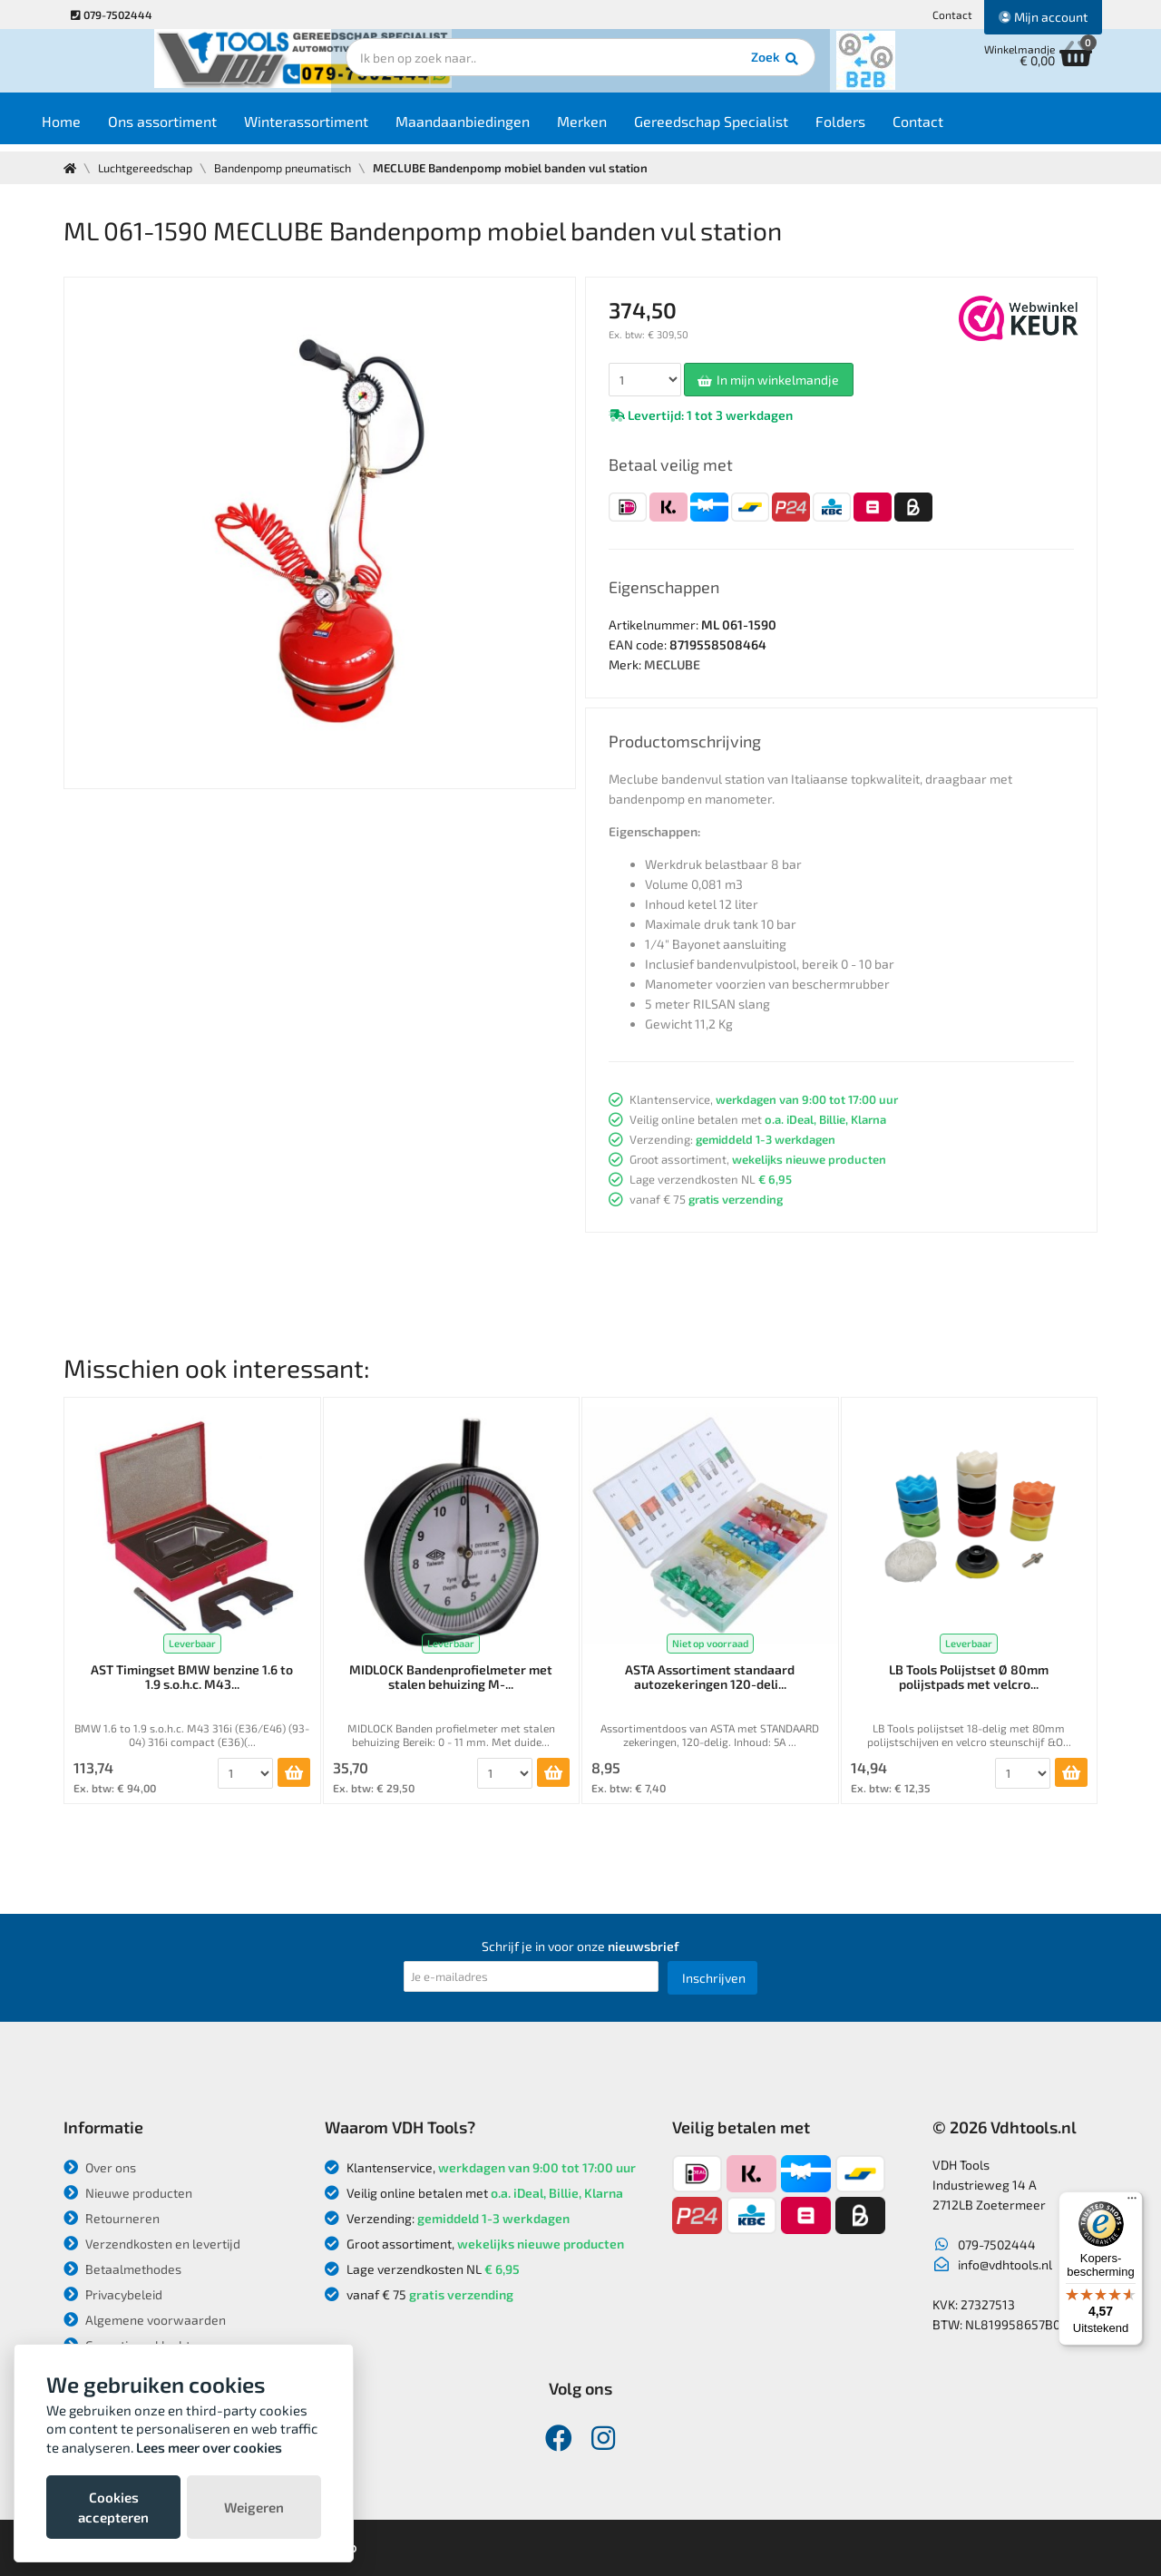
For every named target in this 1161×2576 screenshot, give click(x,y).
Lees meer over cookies (209, 2447)
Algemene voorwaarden (144, 2319)
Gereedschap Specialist (746, 128)
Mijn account (1043, 16)
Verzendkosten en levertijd (151, 2243)
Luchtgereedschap (148, 168)
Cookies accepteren (113, 2507)
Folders (876, 128)
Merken (617, 128)
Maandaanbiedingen (498, 128)
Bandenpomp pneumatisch (292, 168)
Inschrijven (714, 1978)
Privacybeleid (112, 2294)
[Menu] (1132, 2202)
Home (96, 128)
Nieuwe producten (127, 2192)
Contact (952, 14)
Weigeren (254, 2507)
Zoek (704, 68)
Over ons (99, 2167)
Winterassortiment (341, 128)
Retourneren (111, 2218)
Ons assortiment (197, 128)
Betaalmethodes (122, 2269)
